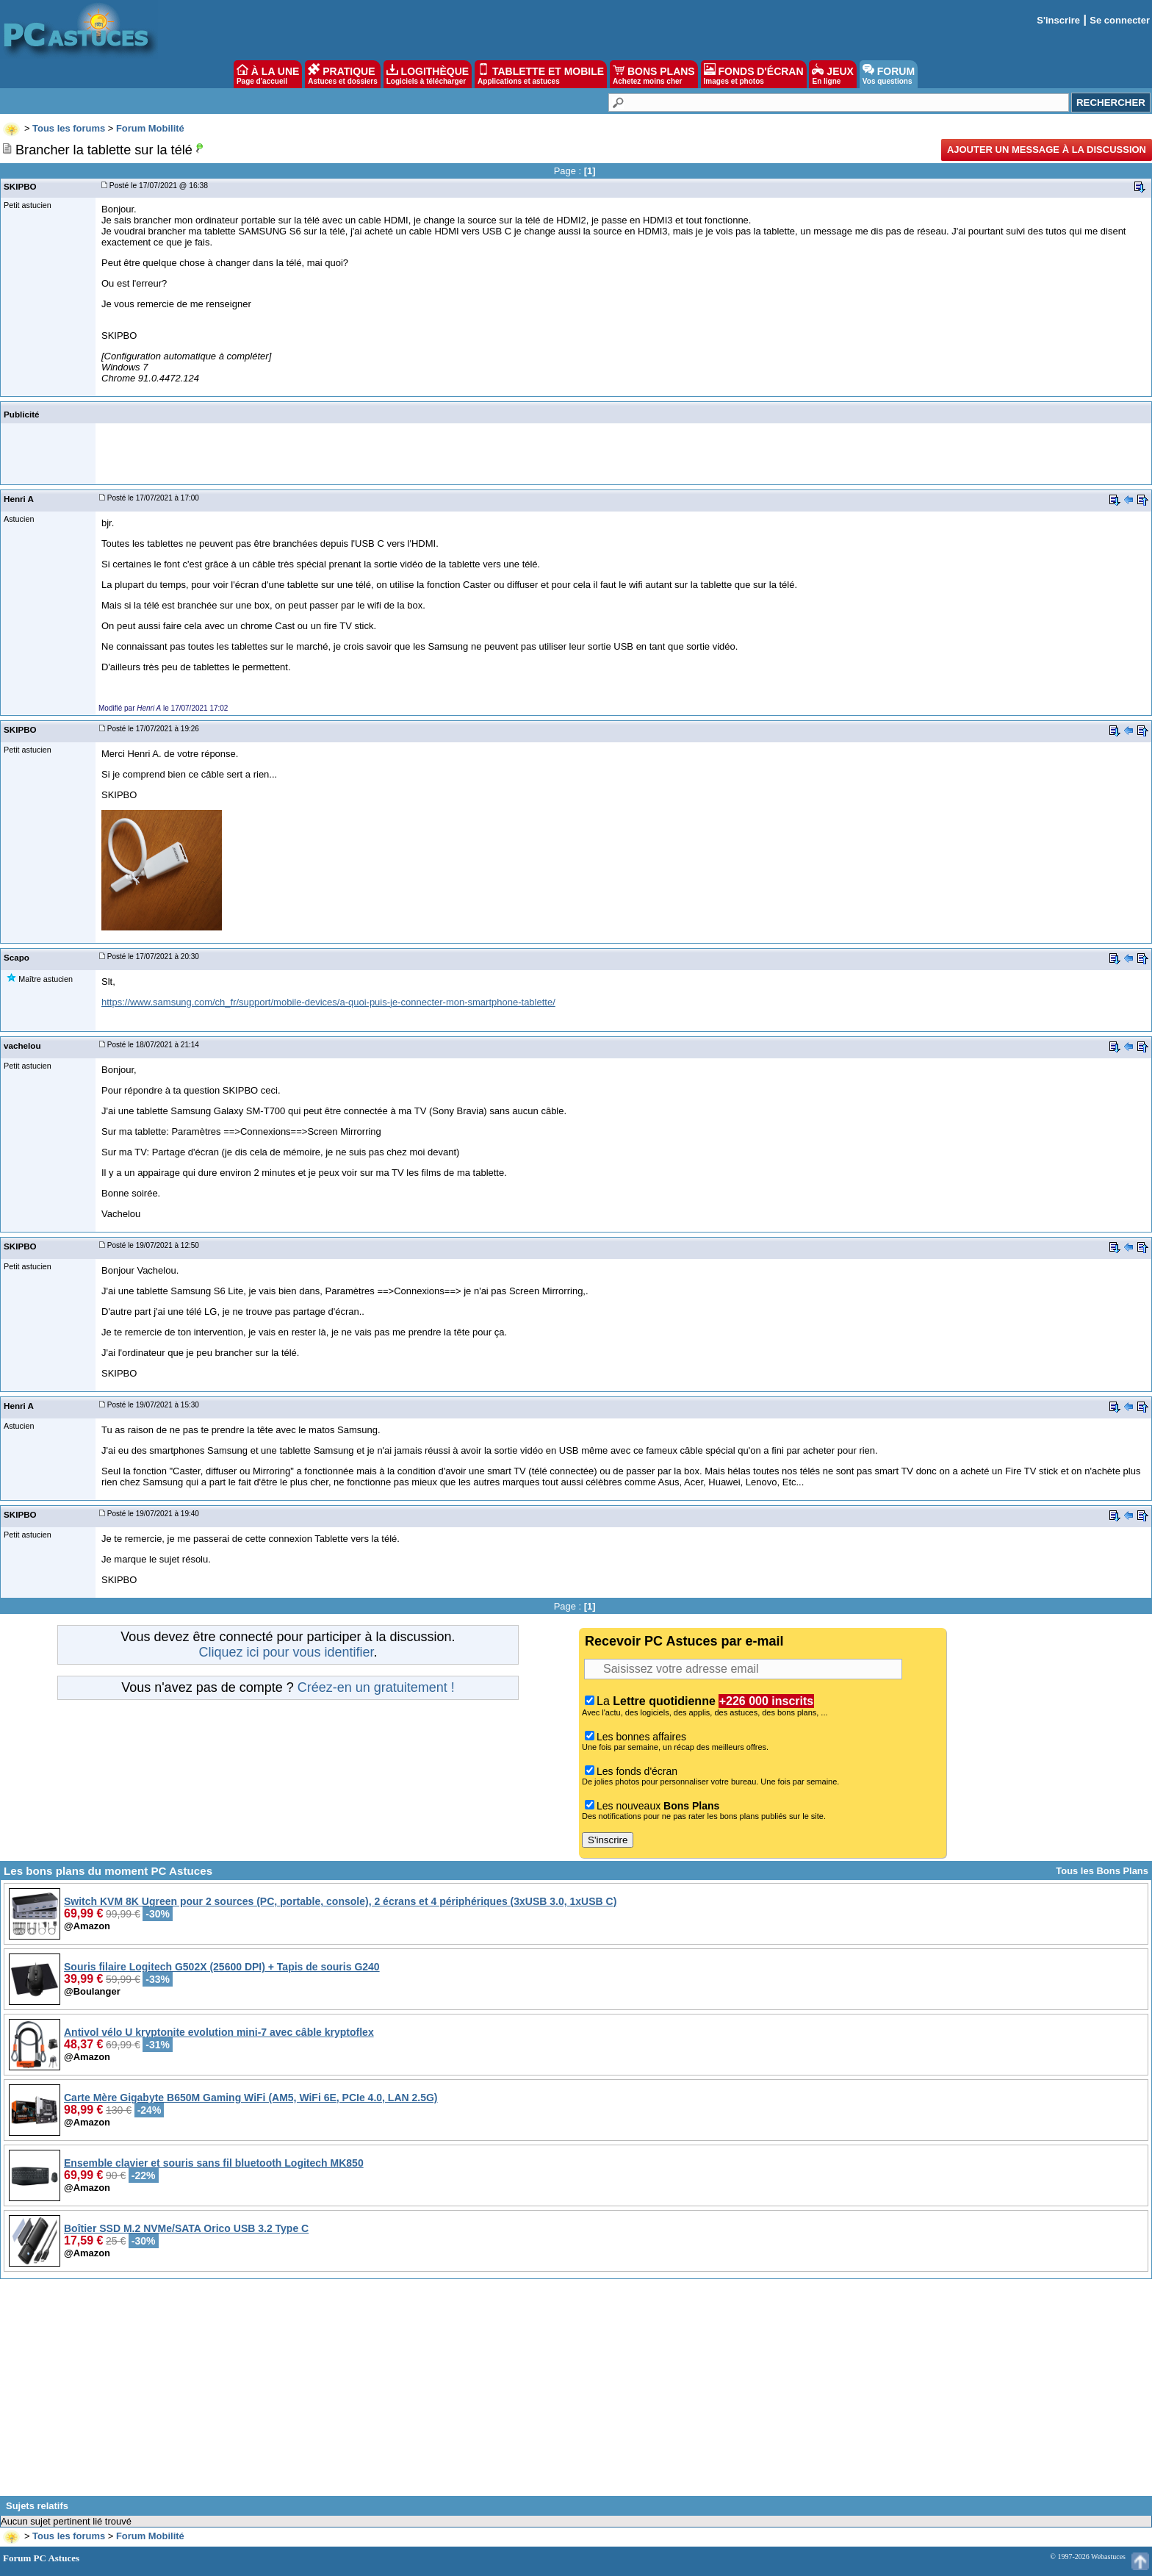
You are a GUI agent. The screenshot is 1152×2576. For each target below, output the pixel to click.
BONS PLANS (654, 74)
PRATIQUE (343, 74)
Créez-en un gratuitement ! (376, 1687)
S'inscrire (1058, 20)
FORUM (889, 74)
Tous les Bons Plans (1102, 1870)
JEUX (832, 74)
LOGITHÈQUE (427, 74)
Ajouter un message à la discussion (1046, 149)
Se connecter (1120, 20)
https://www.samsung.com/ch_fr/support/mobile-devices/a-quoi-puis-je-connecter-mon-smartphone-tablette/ (328, 1002)
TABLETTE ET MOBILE (541, 74)
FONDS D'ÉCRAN (754, 74)
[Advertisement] (576, 2393)
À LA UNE (268, 74)
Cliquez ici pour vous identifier (285, 1652)
